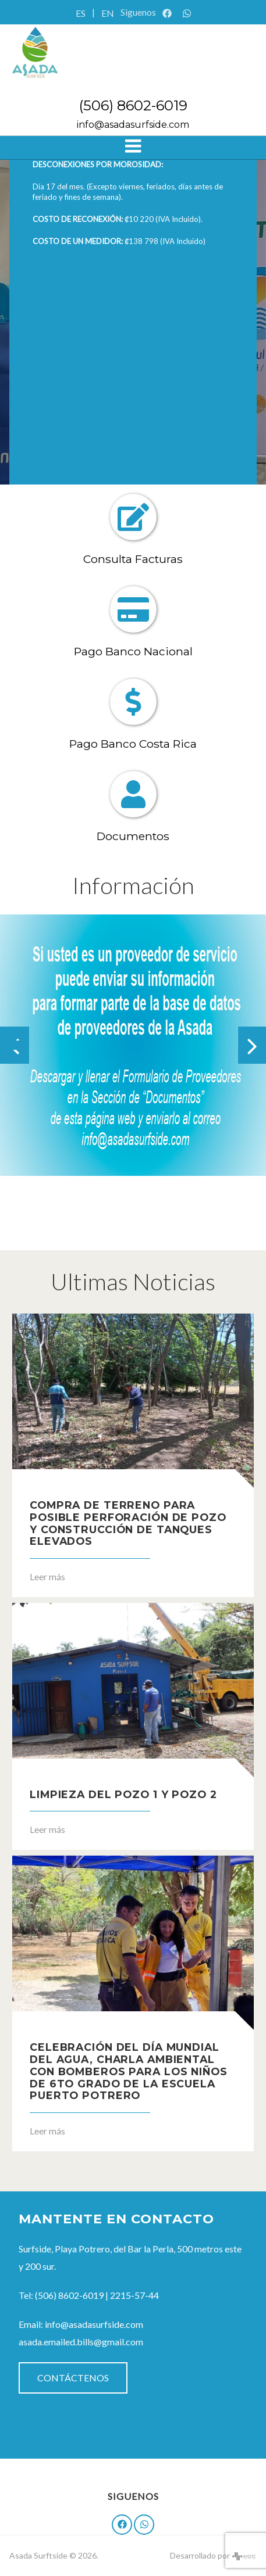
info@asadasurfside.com (133, 124)
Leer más (47, 1576)
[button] (9, 1045)
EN (107, 13)
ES (81, 13)
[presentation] (252, 1045)
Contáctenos (73, 2377)
